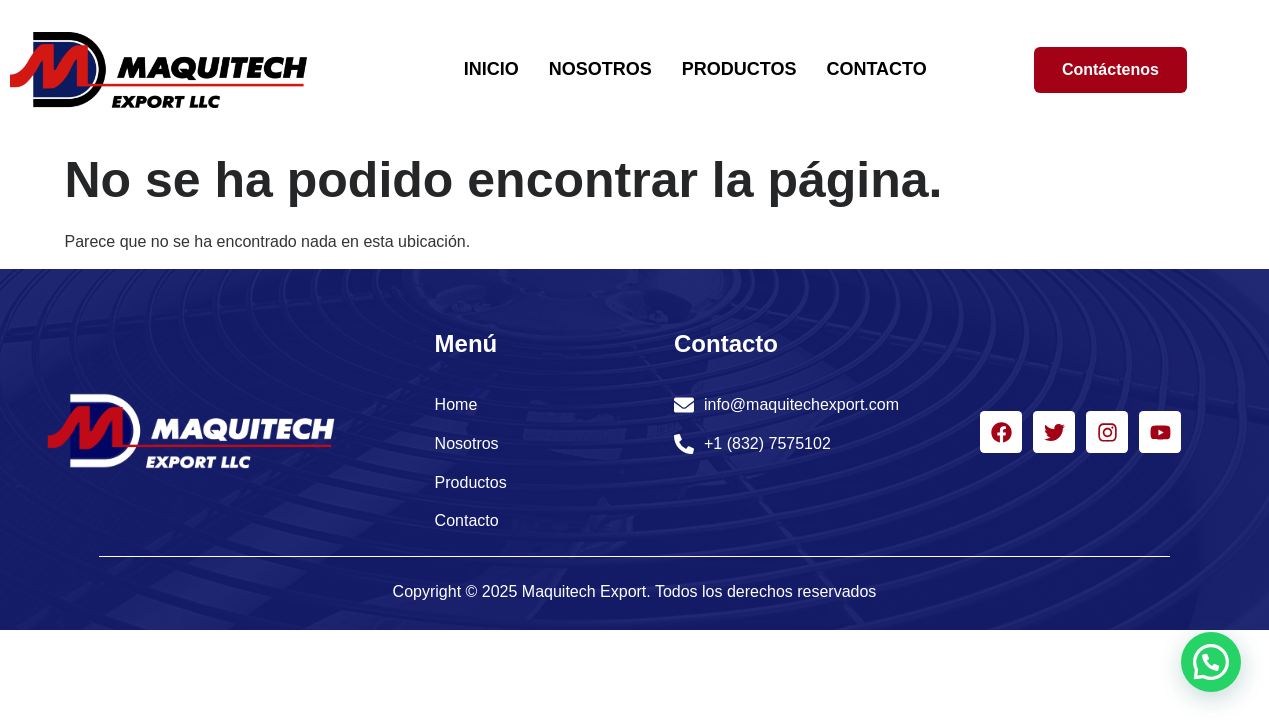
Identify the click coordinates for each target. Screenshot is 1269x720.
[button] (1211, 662)
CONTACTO (876, 69)
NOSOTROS (600, 69)
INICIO (491, 69)
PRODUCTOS (739, 69)
